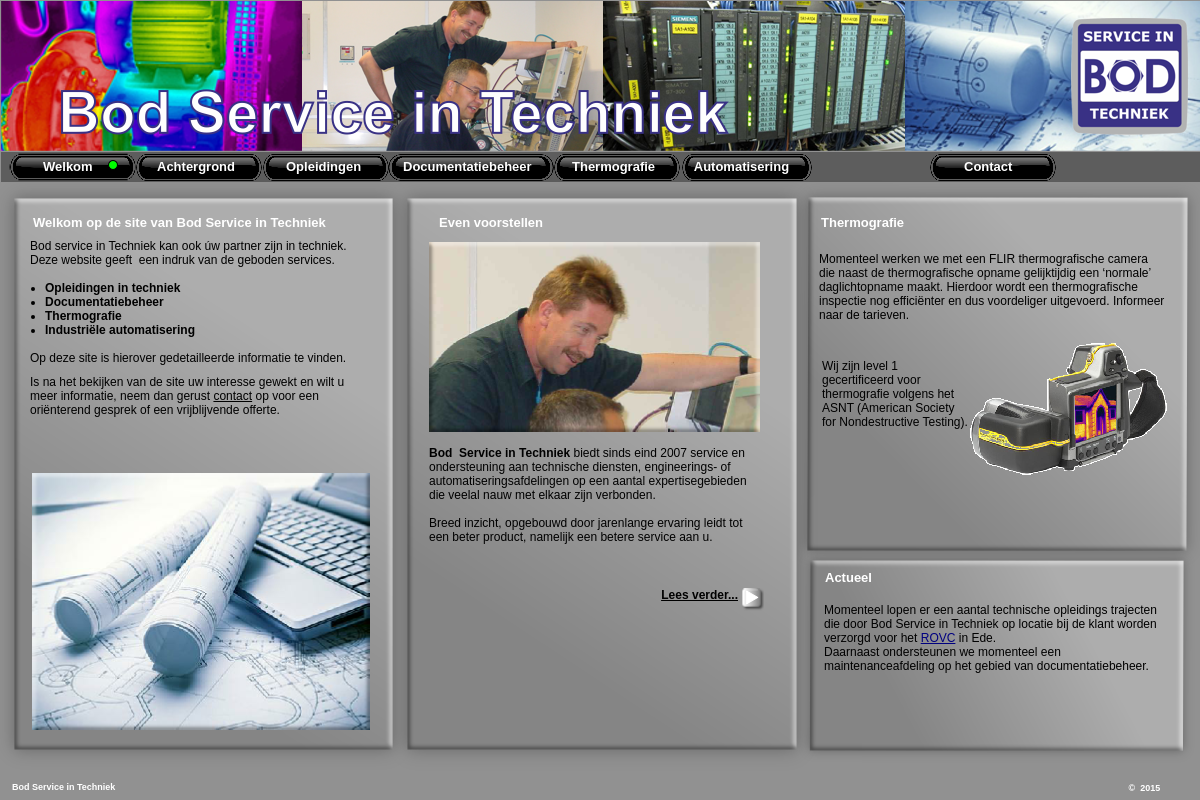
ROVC (938, 638)
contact (232, 396)
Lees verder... (699, 595)
